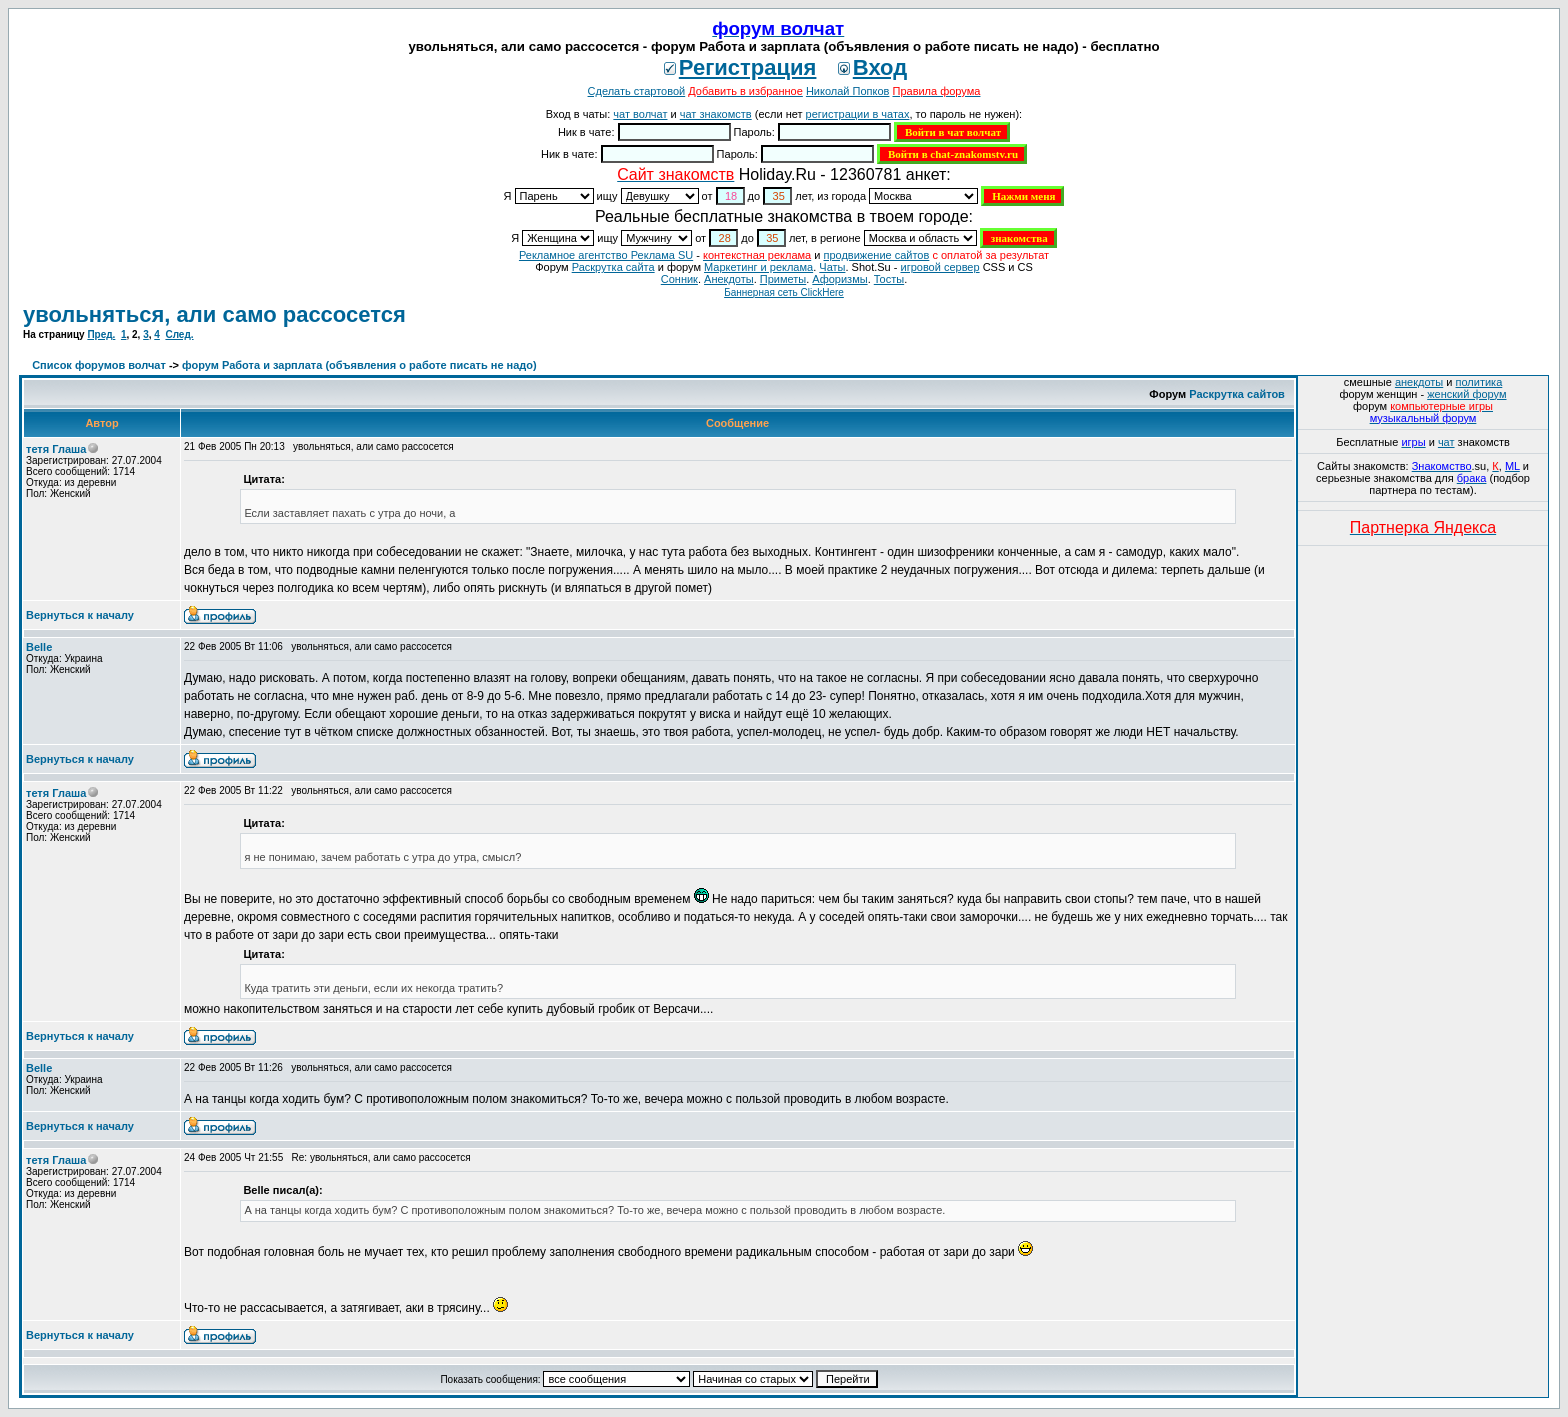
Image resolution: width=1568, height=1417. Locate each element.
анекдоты (1419, 382)
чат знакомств (716, 114)
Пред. (101, 334)
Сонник (679, 279)
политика (1479, 382)
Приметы (783, 279)
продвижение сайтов (876, 255)
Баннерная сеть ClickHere (784, 292)
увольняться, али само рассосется (214, 314)
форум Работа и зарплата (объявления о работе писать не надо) (359, 365)
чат (1446, 442)
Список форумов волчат (99, 365)
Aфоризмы (839, 279)
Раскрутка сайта (613, 267)
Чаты (832, 267)
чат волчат (640, 114)
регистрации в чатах (858, 114)
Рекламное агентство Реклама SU (606, 255)
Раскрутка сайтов (1237, 394)
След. (179, 334)
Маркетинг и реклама (758, 267)
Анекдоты (729, 279)
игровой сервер (939, 267)
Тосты (889, 279)
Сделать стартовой (637, 91)
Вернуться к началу (80, 615)
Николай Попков (848, 91)
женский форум (1466, 394)
